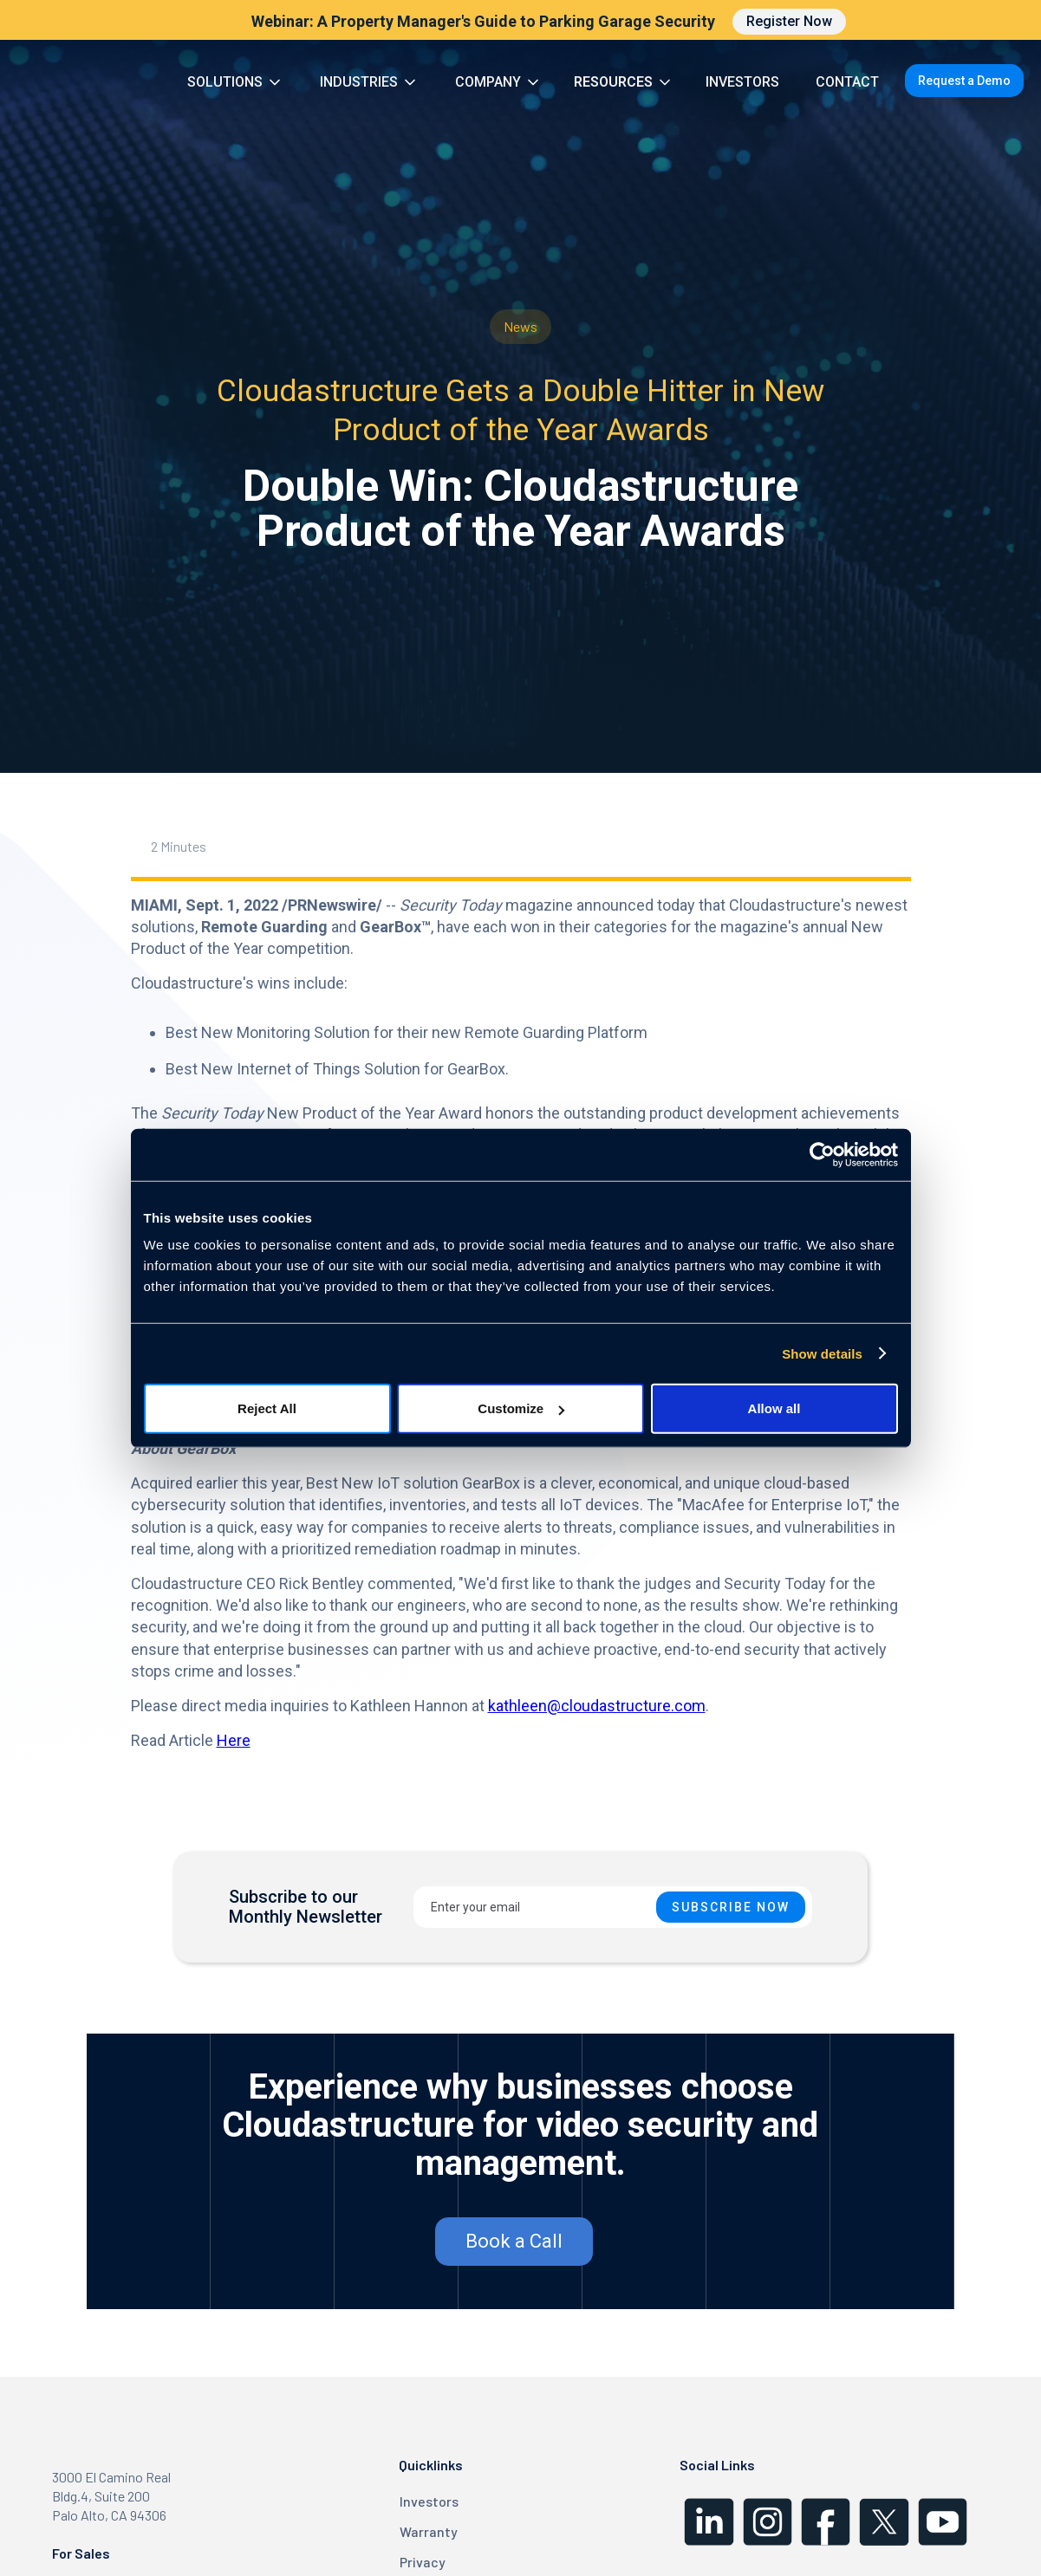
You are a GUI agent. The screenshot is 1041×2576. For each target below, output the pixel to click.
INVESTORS (742, 82)
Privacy (423, 2561)
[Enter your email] (612, 1907)
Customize (521, 1408)
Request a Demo (964, 81)
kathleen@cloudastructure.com (597, 1706)
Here (233, 1740)
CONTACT (847, 82)
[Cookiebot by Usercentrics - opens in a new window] (822, 1154)
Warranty (429, 2531)
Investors (429, 2501)
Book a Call (514, 2241)
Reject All (266, 1408)
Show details (822, 1353)
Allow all (774, 1408)
